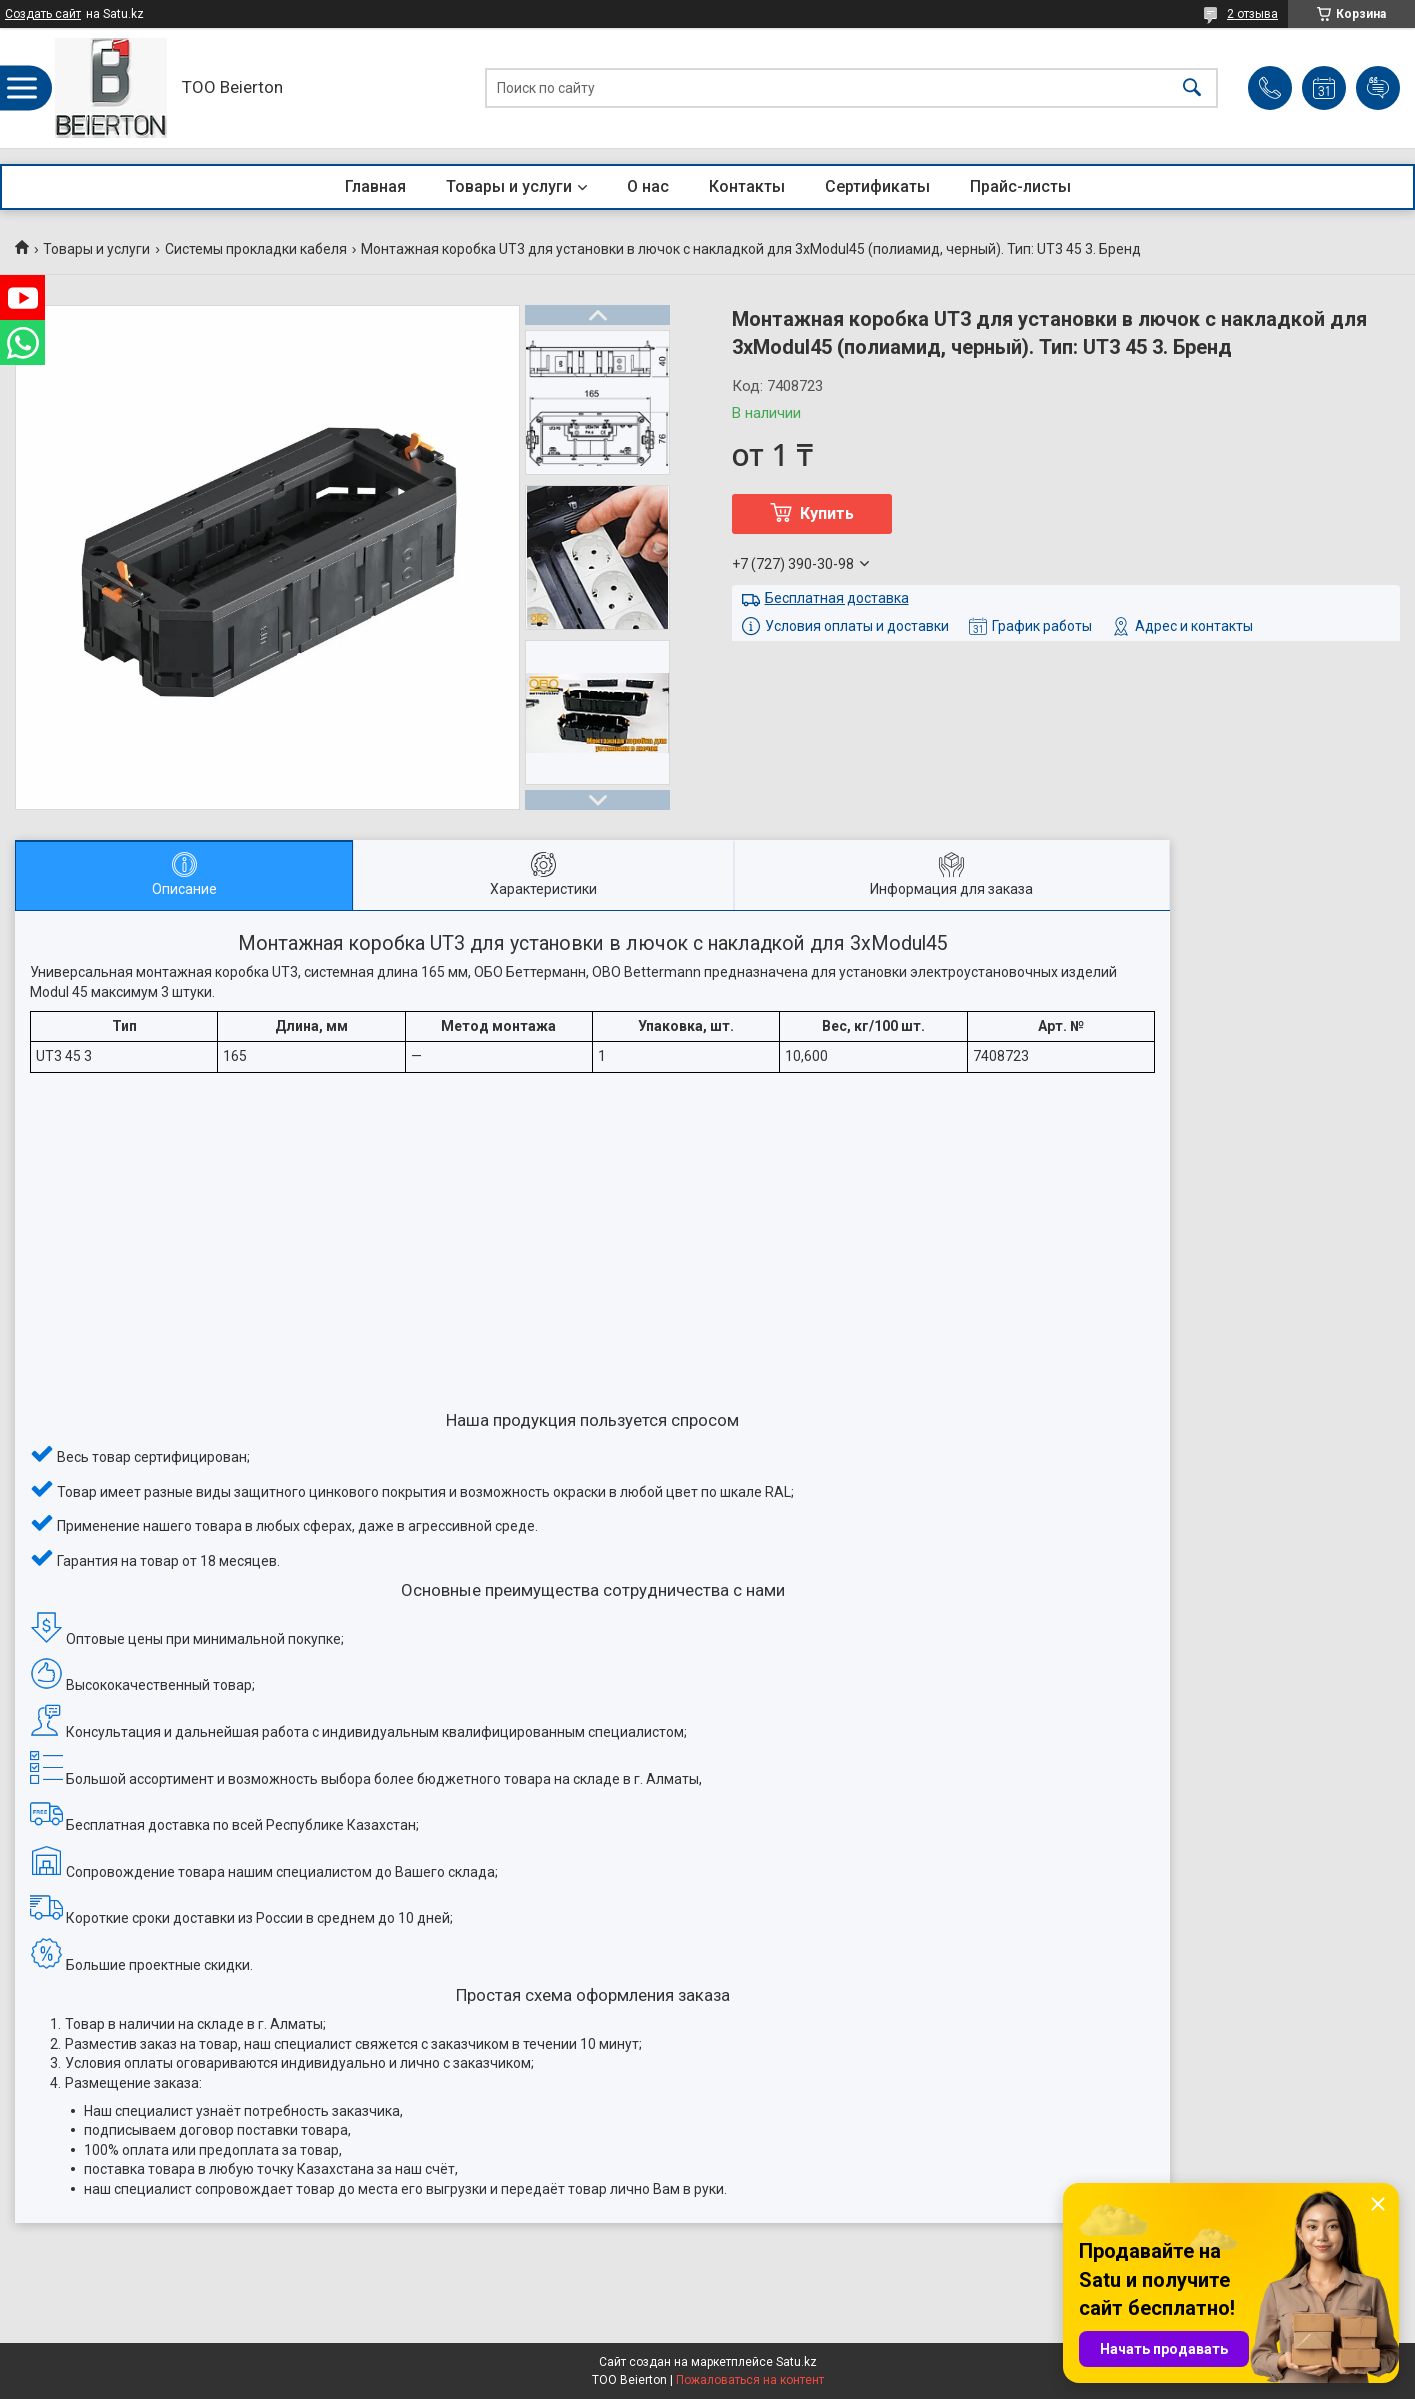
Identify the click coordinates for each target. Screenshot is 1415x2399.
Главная (375, 186)
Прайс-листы (1020, 186)
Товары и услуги (509, 186)
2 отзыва (1252, 14)
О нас (648, 186)
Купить (827, 513)
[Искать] (1192, 88)
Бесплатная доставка (837, 598)
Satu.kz (796, 2362)
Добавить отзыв (1378, 88)
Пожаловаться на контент (750, 2380)
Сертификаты (877, 186)
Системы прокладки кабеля (256, 249)
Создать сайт (43, 14)
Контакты (747, 186)
